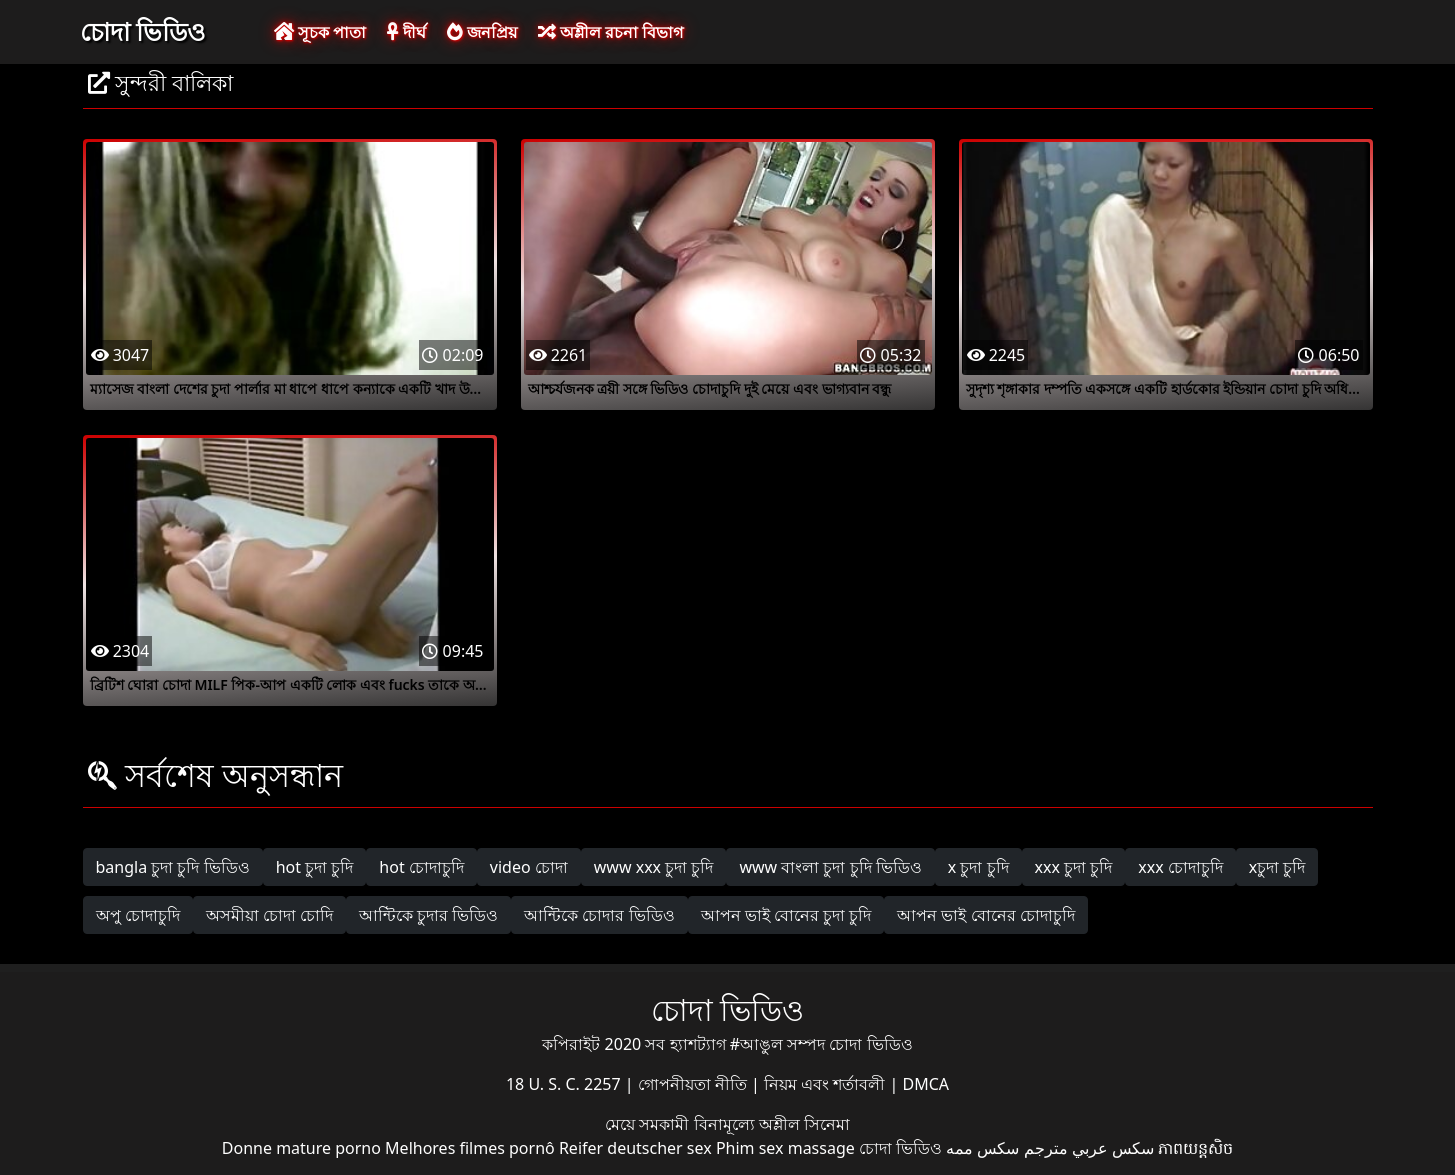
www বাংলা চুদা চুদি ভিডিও (830, 867)
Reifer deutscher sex (635, 1148)
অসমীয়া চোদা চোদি (269, 915)
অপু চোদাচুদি (138, 915)
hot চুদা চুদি (315, 867)
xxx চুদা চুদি (1074, 867)
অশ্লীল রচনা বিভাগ (610, 32)
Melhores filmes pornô (470, 1148)
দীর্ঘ (406, 32)
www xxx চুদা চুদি (654, 867)
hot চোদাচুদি (421, 867)
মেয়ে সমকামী (649, 1124)
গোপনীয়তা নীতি (694, 1084)
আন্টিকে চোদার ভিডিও (599, 915)
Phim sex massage (785, 1148)
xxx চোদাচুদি (1180, 867)
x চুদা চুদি (978, 867)
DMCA (926, 1084)
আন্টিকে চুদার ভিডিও (428, 915)
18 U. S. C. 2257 (565, 1084)
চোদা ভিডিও (143, 31)
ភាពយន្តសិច (1195, 1148)
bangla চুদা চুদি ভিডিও (173, 867)
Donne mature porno (301, 1148)
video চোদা (529, 867)
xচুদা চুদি (1277, 867)
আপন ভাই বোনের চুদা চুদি (786, 915)
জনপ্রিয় (482, 32)
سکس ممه (982, 1148)
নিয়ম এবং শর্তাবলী (826, 1084)
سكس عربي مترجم (1089, 1148)
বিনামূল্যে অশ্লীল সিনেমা (772, 1124)
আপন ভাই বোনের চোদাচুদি (985, 915)
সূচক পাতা (320, 32)
